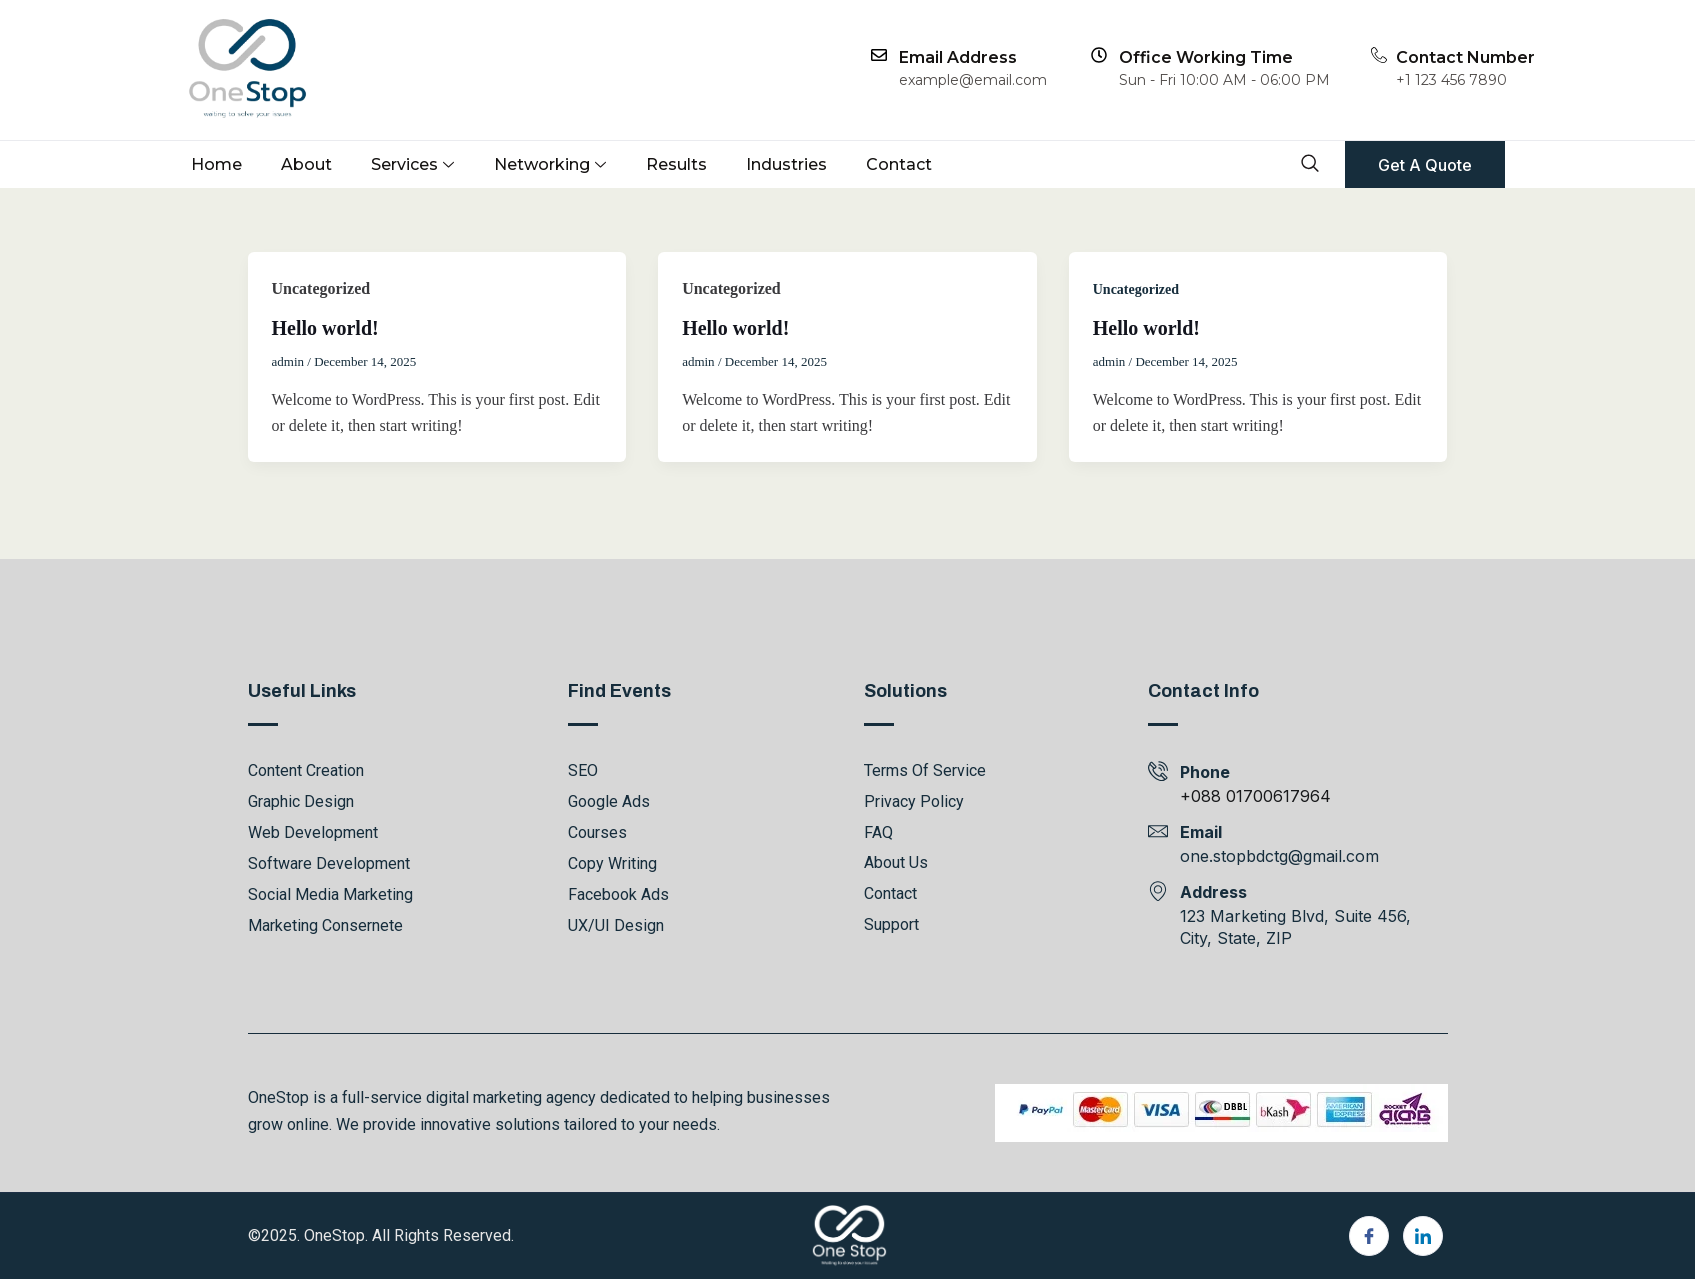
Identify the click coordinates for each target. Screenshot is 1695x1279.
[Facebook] (1369, 1236)
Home (216, 164)
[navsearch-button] (1309, 165)
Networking (550, 164)
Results (676, 164)
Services (412, 164)
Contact (899, 164)
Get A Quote (1425, 165)
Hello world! (325, 328)
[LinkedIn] (1423, 1236)
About (306, 164)
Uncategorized (1136, 289)
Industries (786, 164)
